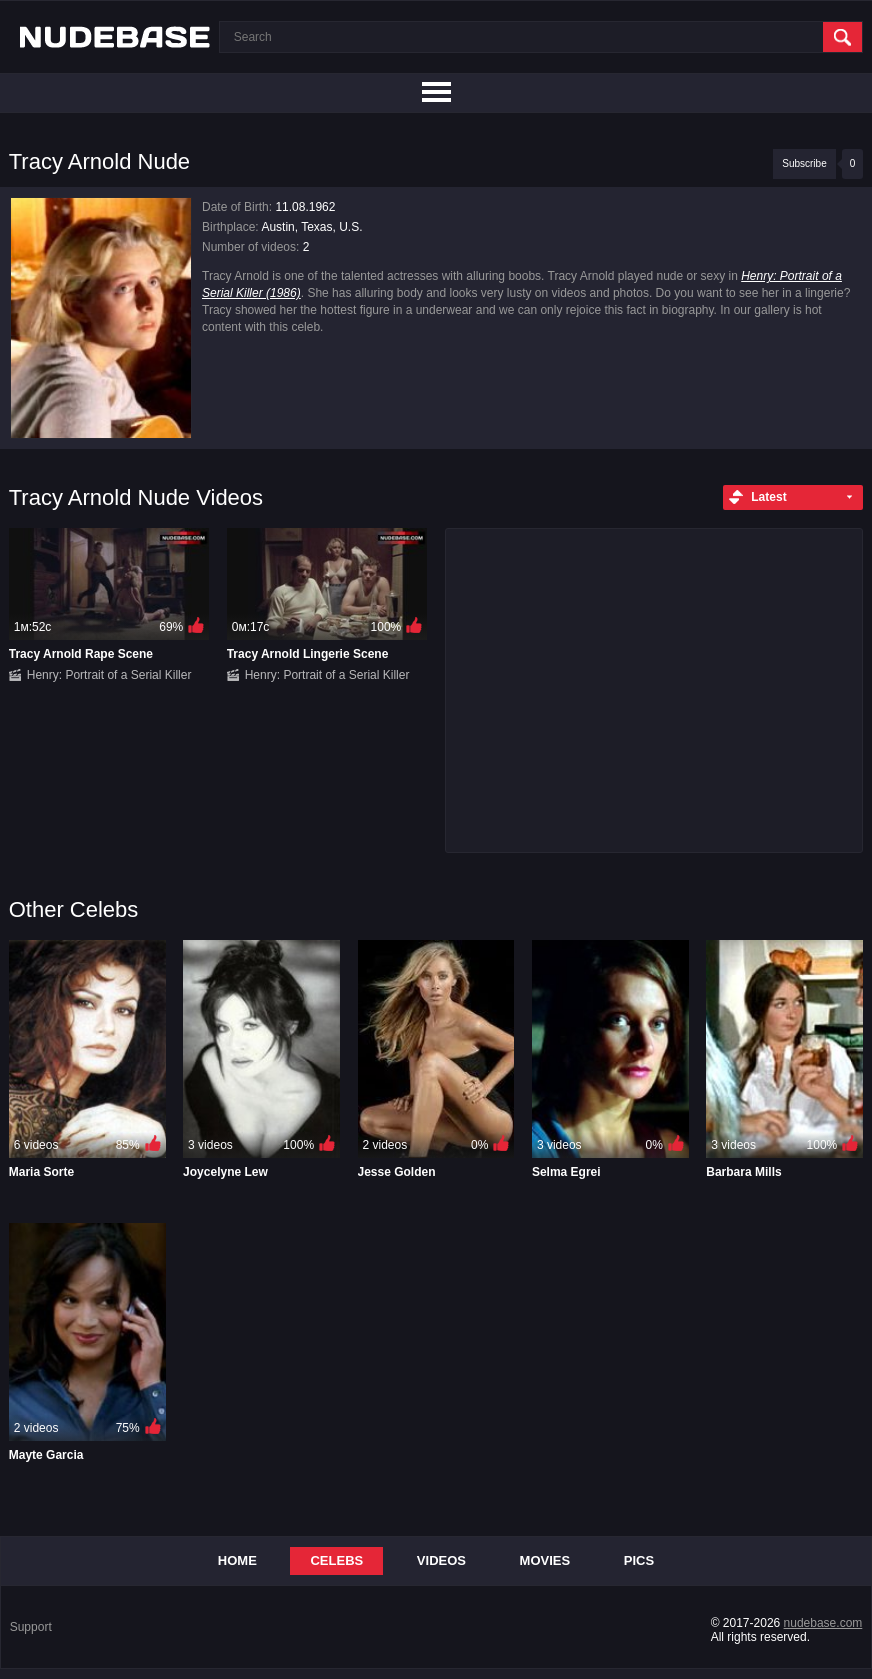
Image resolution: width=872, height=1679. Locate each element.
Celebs (336, 1560)
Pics (639, 1560)
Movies (545, 1560)
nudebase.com (823, 1623)
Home (237, 1560)
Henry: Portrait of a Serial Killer (109, 675)
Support (31, 1627)
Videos (441, 1560)
